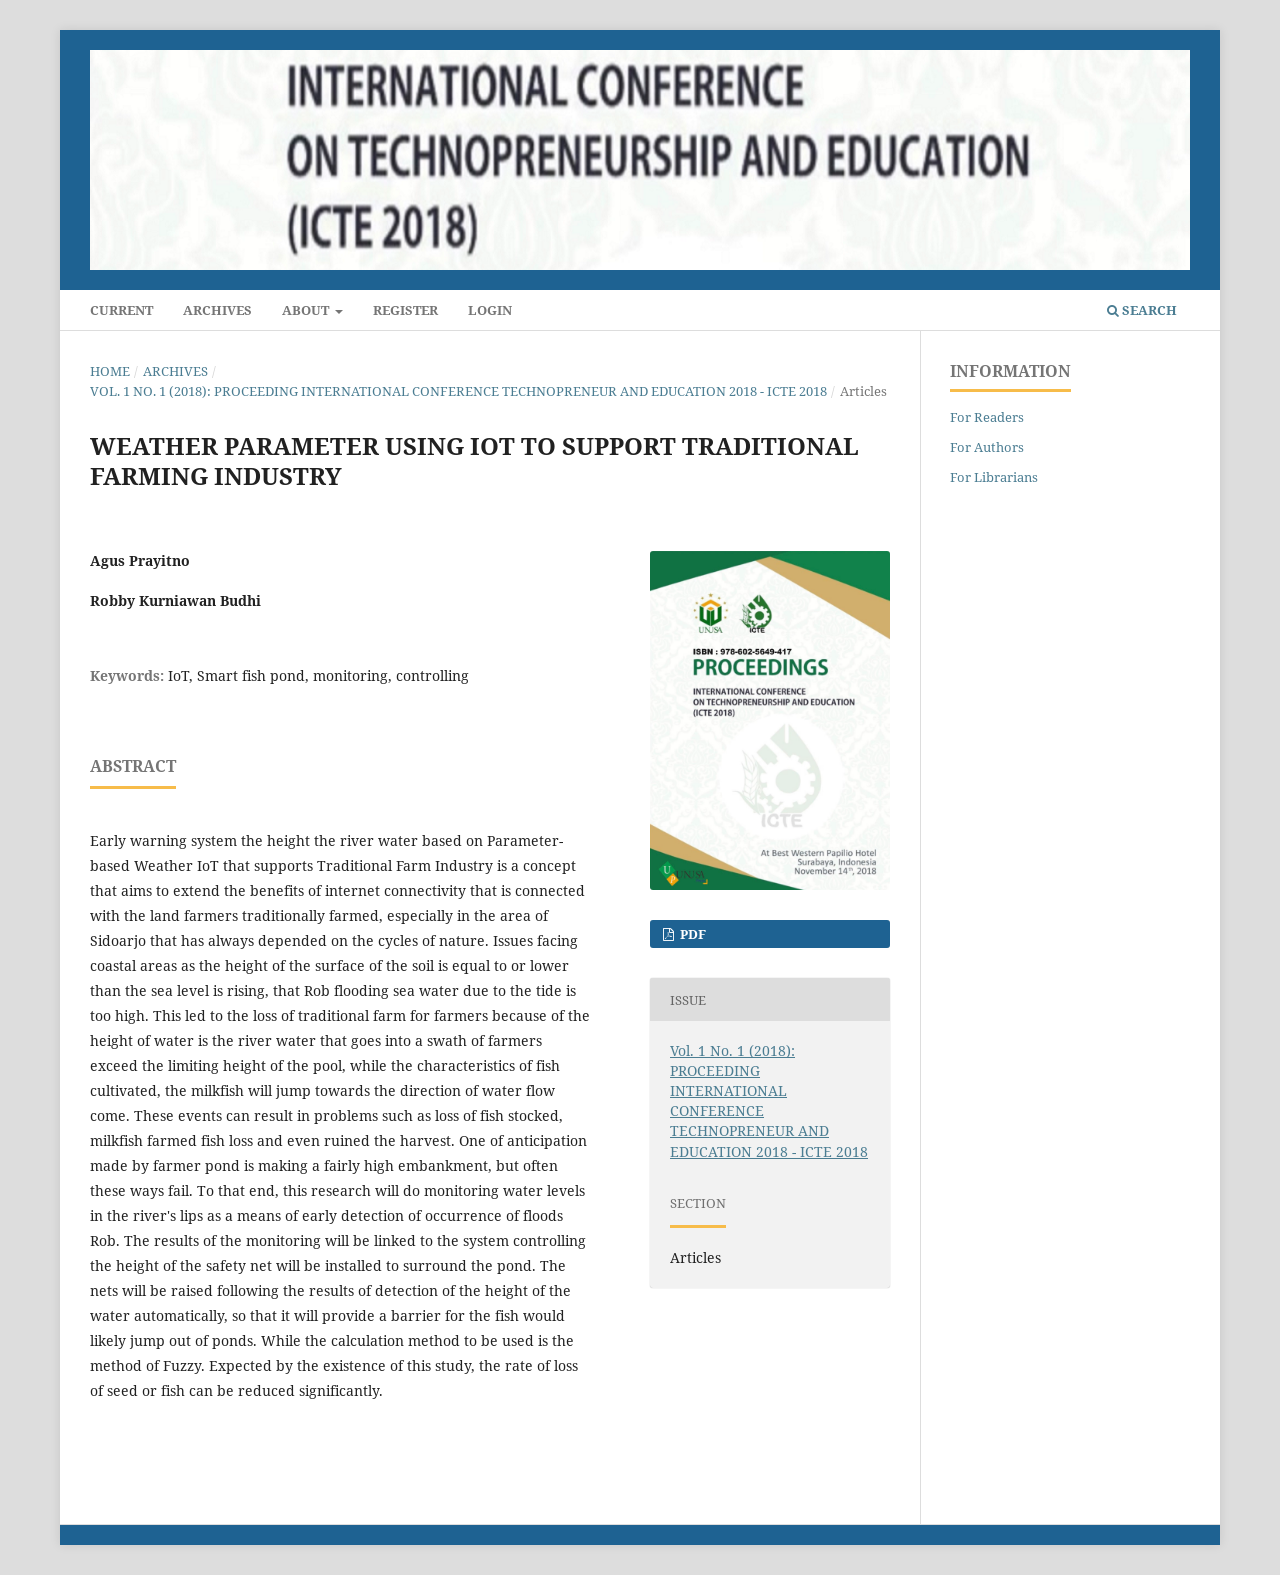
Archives (217, 310)
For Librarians (994, 477)
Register (405, 310)
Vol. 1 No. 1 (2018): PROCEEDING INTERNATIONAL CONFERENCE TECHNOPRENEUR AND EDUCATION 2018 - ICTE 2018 (458, 391)
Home (110, 371)
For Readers (987, 417)
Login (490, 310)
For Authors (987, 447)
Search (1142, 310)
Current (121, 310)
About (307, 310)
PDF (691, 934)
